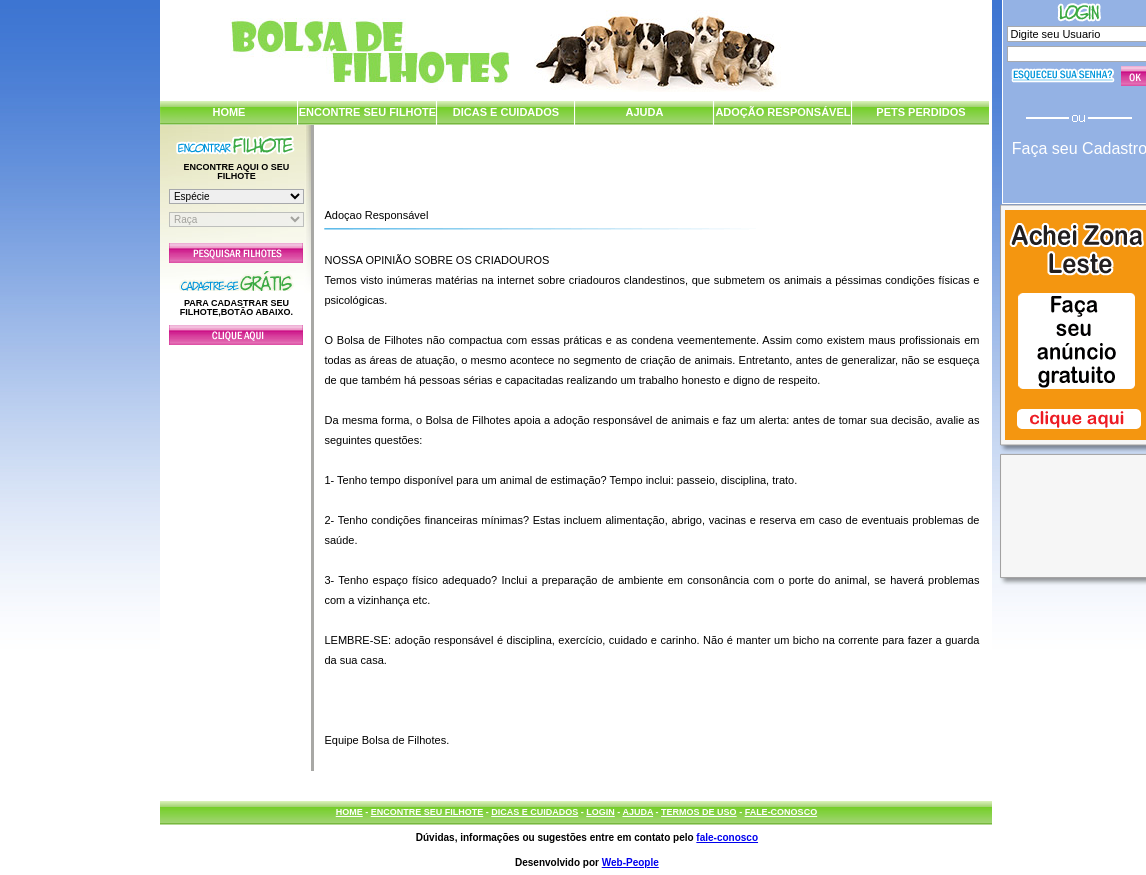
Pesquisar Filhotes (236, 253)
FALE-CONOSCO (781, 812)
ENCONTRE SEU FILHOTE (368, 112)
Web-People (630, 862)
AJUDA (644, 112)
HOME (228, 112)
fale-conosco (727, 837)
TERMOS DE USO (699, 812)
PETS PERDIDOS (920, 112)
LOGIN (600, 812)
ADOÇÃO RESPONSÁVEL (782, 112)
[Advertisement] (236, 553)
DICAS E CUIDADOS (506, 112)
